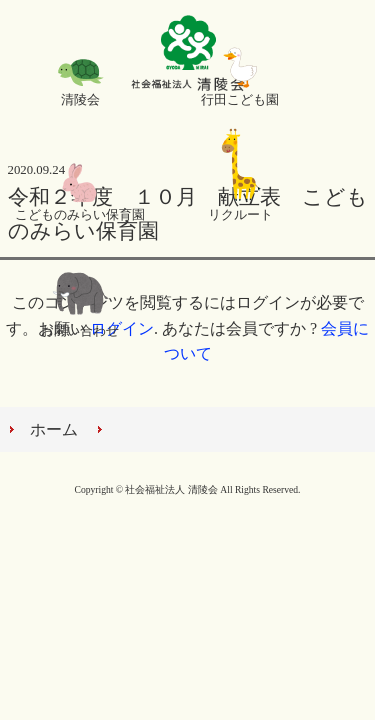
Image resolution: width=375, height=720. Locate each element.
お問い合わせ (80, 331)
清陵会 (80, 100)
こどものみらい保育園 (80, 215)
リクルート (240, 215)
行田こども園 (240, 100)
